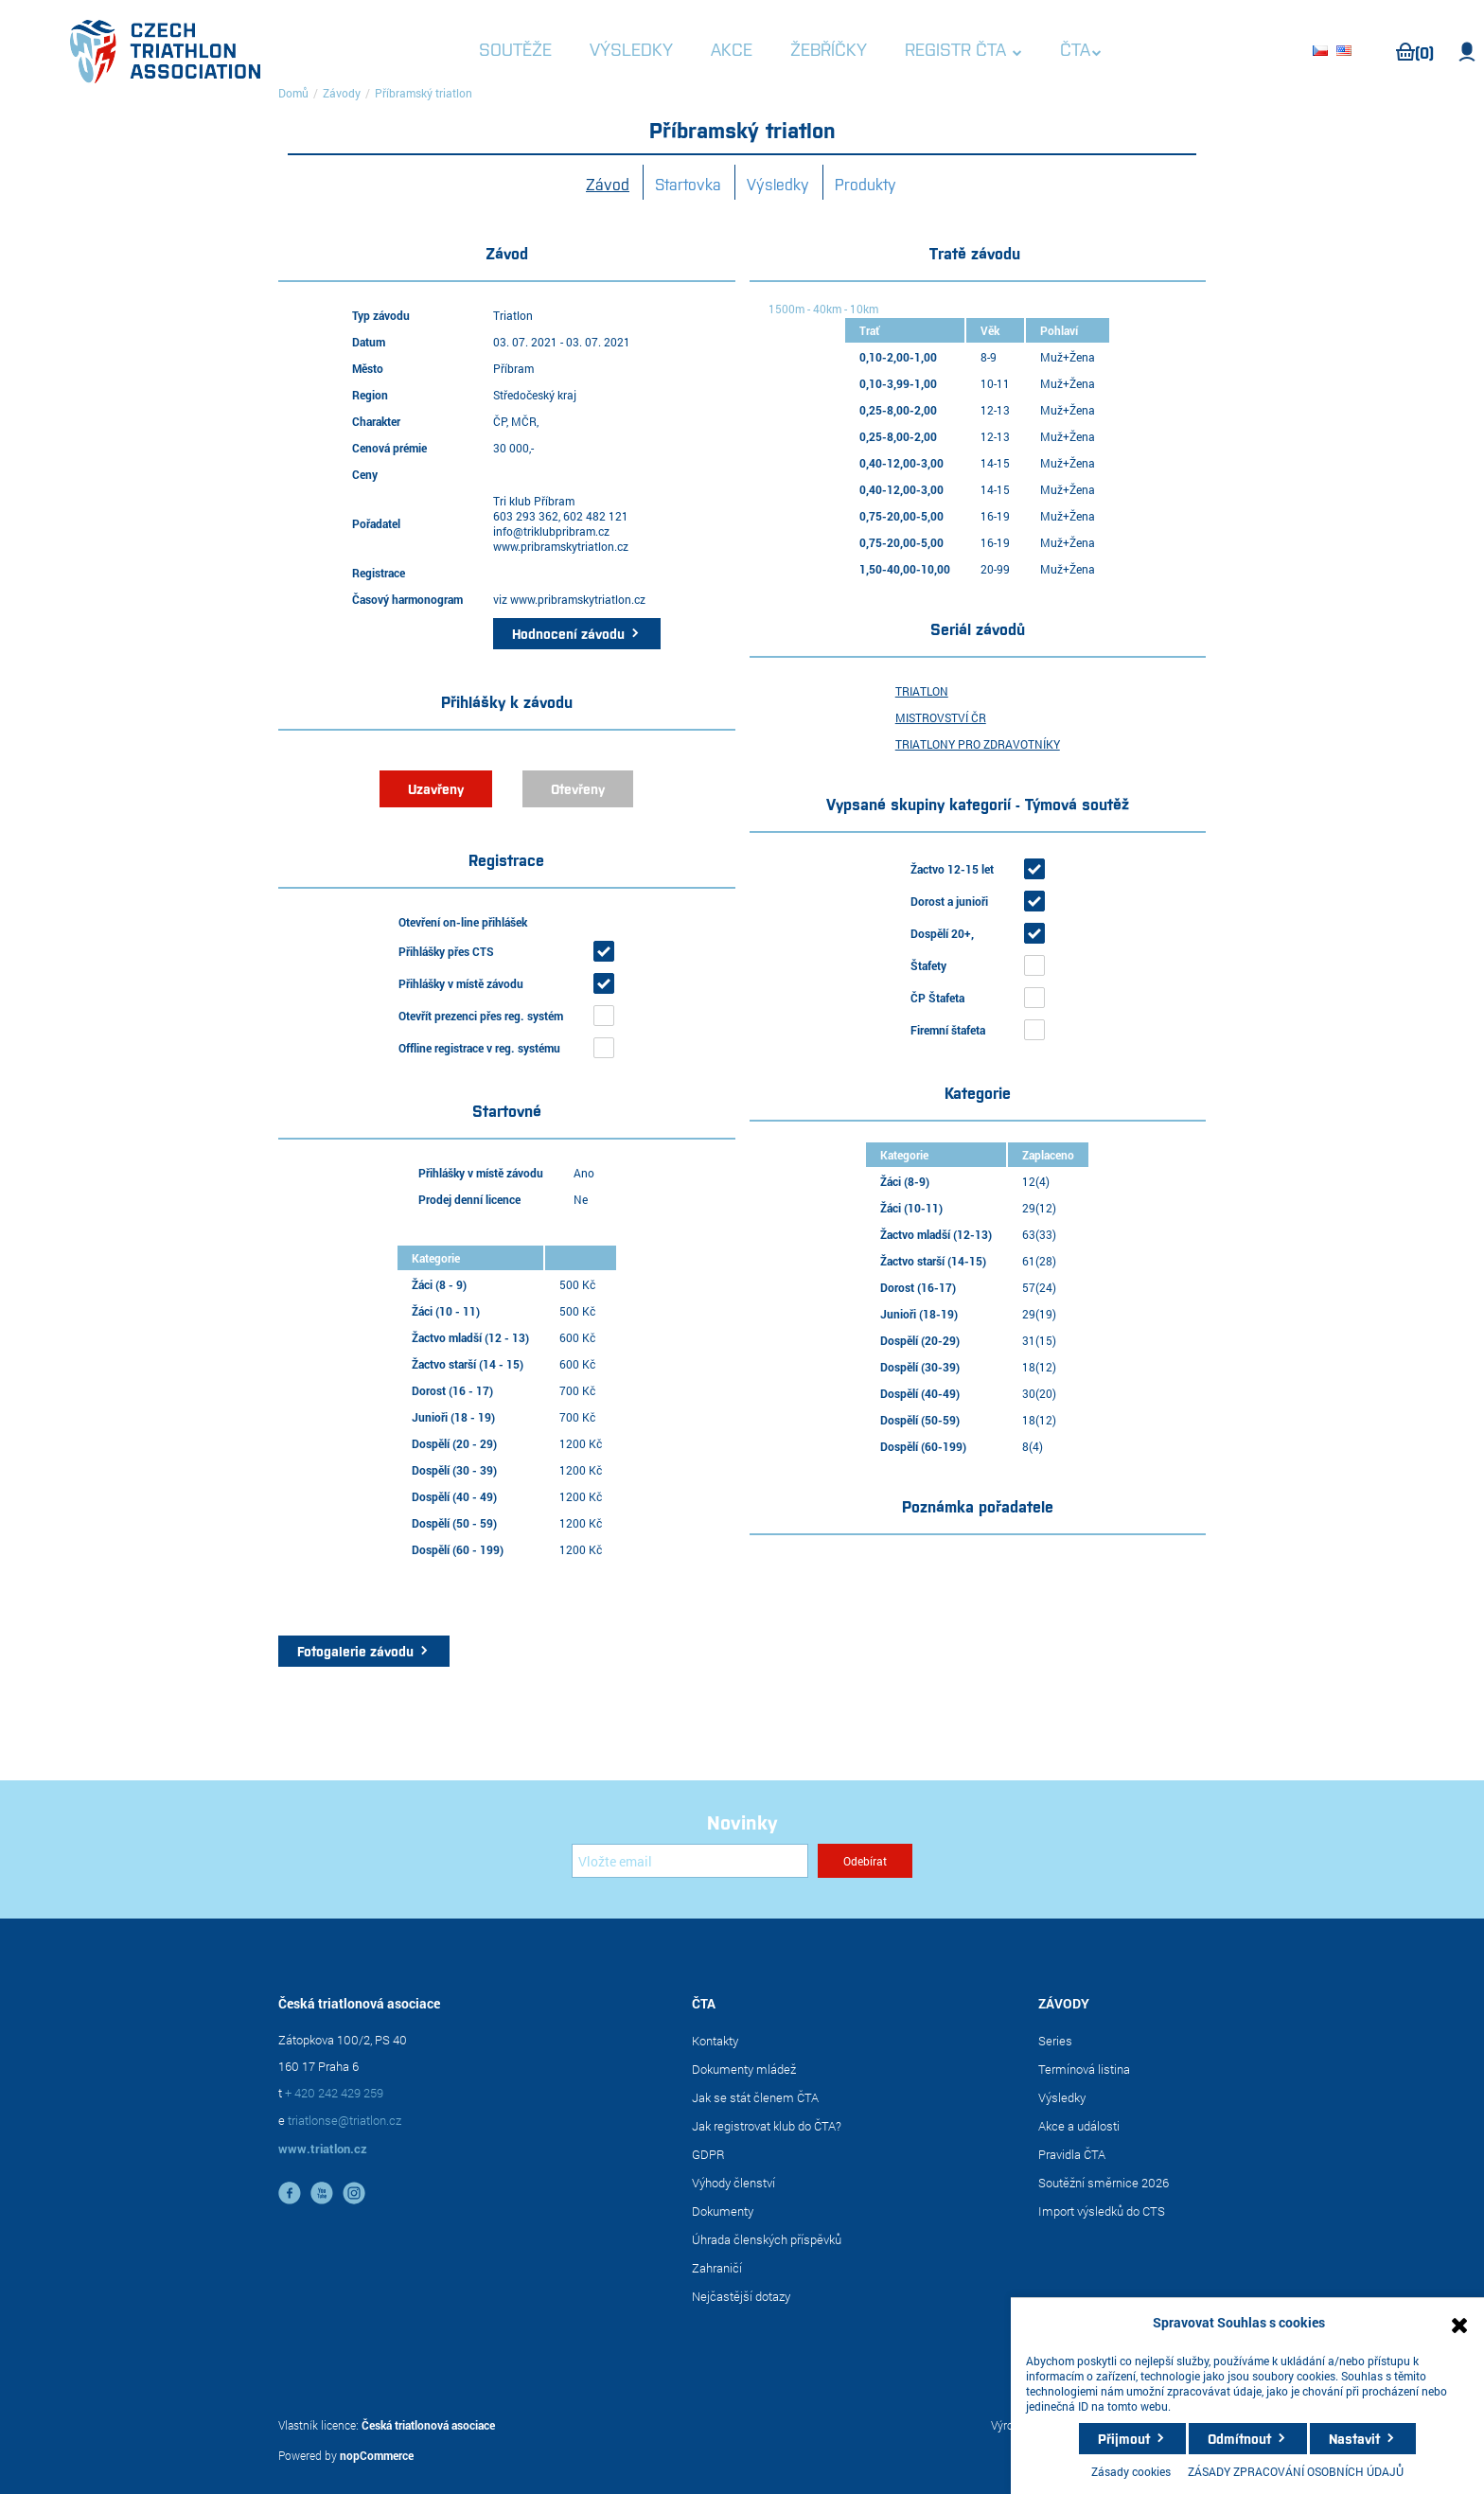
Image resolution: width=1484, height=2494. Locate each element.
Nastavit (1354, 2438)
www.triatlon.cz (322, 2148)
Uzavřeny (436, 788)
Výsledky (778, 183)
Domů (293, 92)
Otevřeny (578, 788)
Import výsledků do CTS (1101, 2211)
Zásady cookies (1131, 2471)
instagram (354, 2193)
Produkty (865, 183)
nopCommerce (377, 2455)
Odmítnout (1239, 2438)
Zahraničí (717, 2267)
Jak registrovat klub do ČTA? (766, 2125)
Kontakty (715, 2040)
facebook (289, 2193)
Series (1055, 2040)
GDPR (708, 2154)
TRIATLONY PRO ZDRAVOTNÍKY (977, 744)
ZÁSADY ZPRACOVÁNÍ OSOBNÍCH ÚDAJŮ (1296, 2471)
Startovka (688, 183)
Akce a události (1079, 2125)
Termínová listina (1084, 2069)
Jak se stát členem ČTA (755, 2097)
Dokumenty (722, 2211)
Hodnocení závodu (568, 633)
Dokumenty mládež (744, 2069)
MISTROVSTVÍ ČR (940, 717)
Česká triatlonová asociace (428, 2424)
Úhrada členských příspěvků (766, 2239)
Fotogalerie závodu (355, 1650)
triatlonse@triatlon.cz (344, 2120)
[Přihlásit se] (690, 1861)
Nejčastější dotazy (741, 2296)
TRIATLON (921, 691)
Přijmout (1124, 2438)
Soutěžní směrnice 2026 (1103, 2182)
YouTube (321, 2193)
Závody (342, 92)
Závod (607, 183)
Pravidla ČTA (1071, 2154)
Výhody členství (733, 2182)
